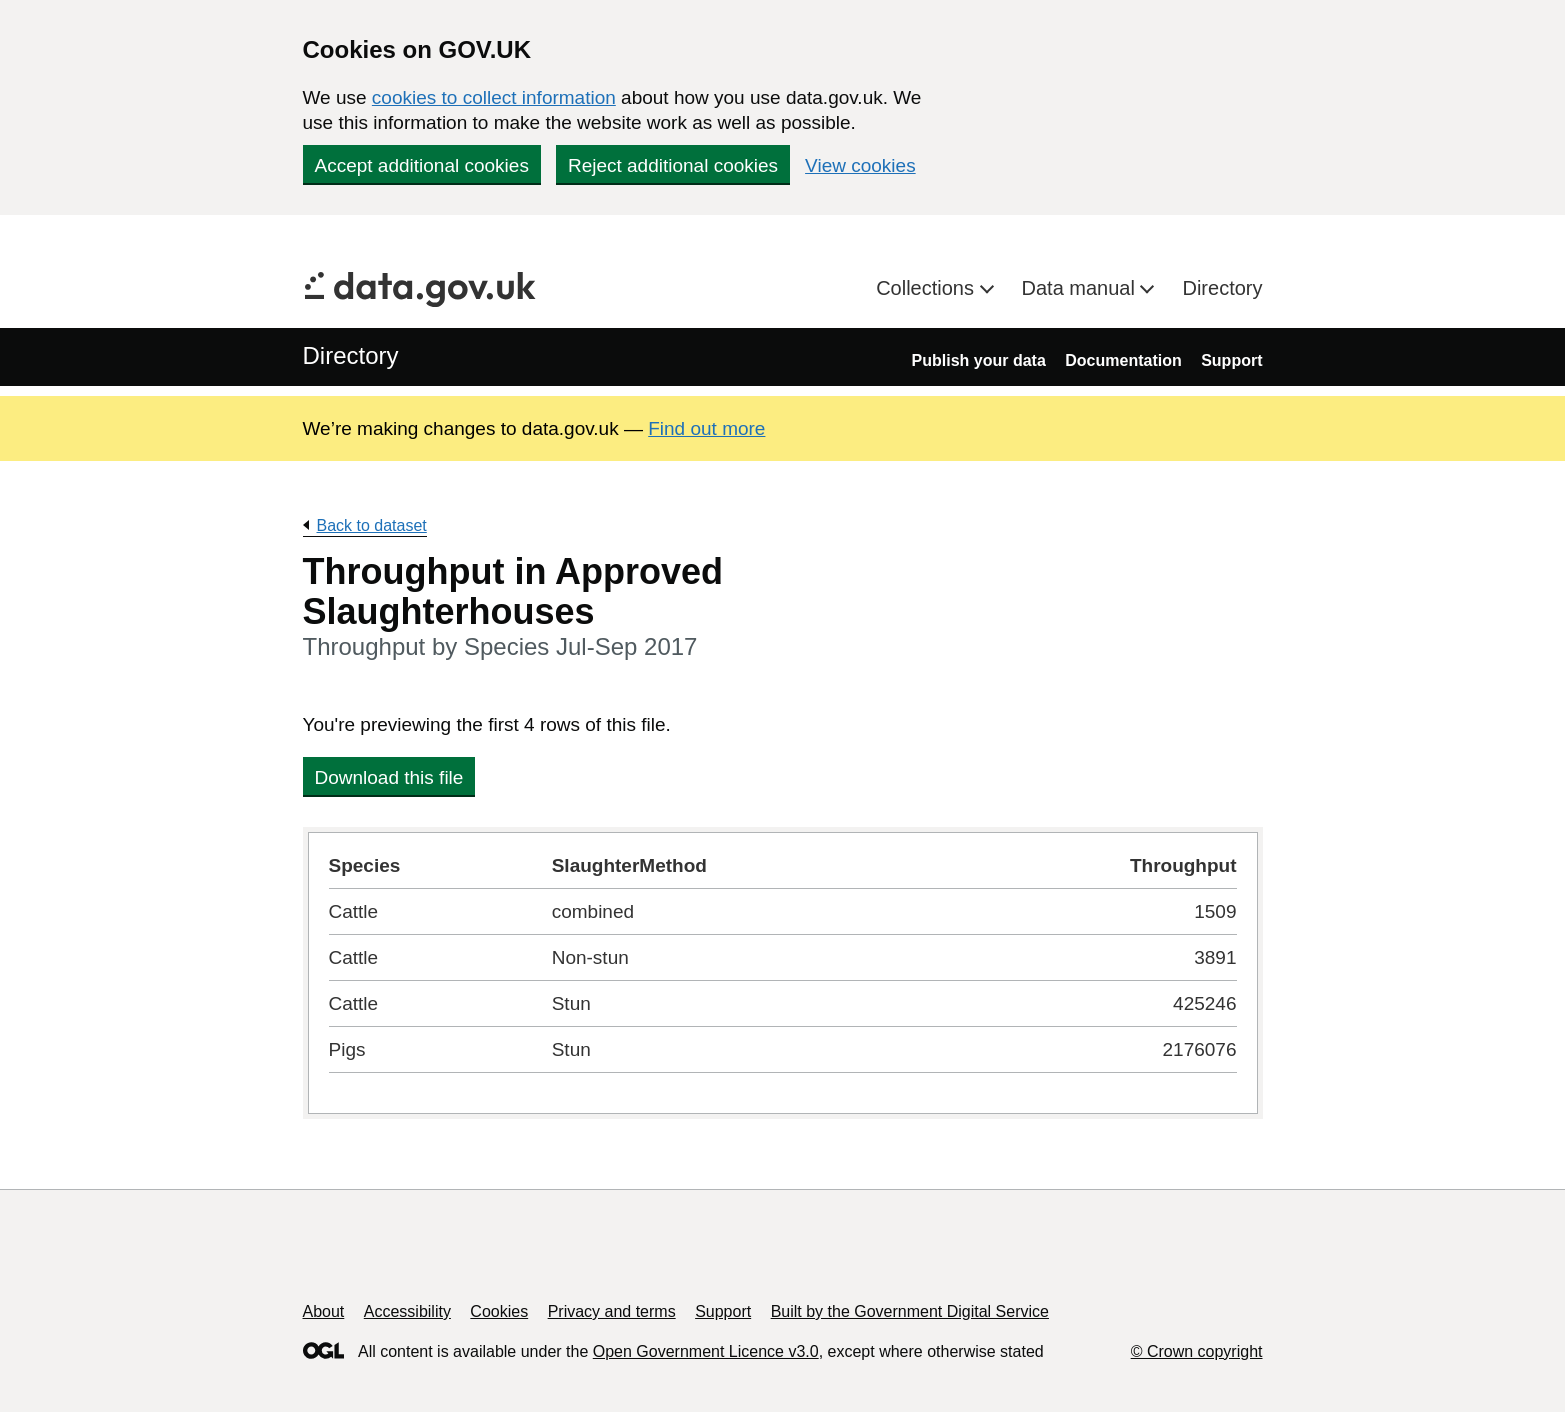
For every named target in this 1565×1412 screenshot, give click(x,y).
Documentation (1123, 360)
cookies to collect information (494, 97)
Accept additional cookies (422, 165)
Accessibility (407, 1311)
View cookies (860, 165)
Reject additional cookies (673, 165)
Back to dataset (372, 525)
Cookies (499, 1311)
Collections (927, 288)
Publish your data (979, 360)
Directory (1222, 288)
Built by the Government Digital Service (910, 1311)
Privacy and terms (612, 1311)
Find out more (706, 428)
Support (1231, 360)
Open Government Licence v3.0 (706, 1351)
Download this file (389, 777)
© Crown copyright (1197, 1351)
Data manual (1081, 288)
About (324, 1311)
